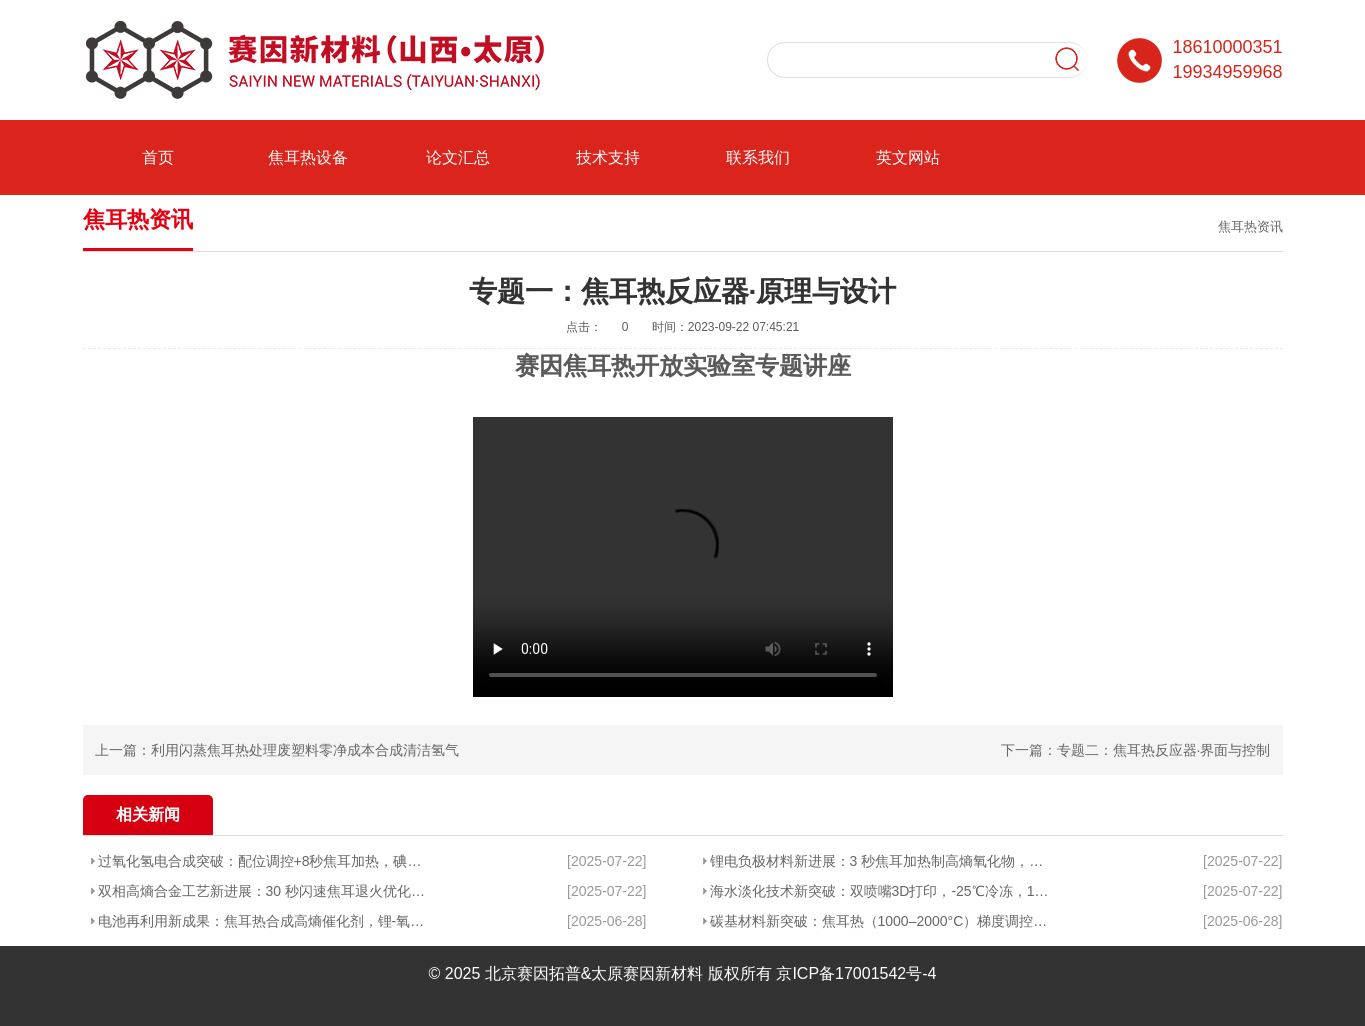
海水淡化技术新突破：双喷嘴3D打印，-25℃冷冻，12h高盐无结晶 (882, 891)
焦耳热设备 (308, 157)
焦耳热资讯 (1250, 226)
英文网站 (908, 157)
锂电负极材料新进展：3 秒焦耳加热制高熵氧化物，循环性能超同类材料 (882, 861)
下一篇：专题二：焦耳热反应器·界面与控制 (1136, 750)
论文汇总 (458, 157)
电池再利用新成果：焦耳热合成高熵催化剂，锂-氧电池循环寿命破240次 (262, 921)
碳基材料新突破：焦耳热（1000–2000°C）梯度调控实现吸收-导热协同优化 (882, 921)
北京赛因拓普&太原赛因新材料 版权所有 (628, 973)
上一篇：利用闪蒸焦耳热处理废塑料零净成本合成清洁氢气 (277, 750)
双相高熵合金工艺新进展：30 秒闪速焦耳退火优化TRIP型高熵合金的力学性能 (262, 891)
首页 (158, 157)
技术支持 (608, 157)
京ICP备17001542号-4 (856, 973)
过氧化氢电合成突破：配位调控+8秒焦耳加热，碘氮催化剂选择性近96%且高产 (262, 861)
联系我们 (758, 157)
